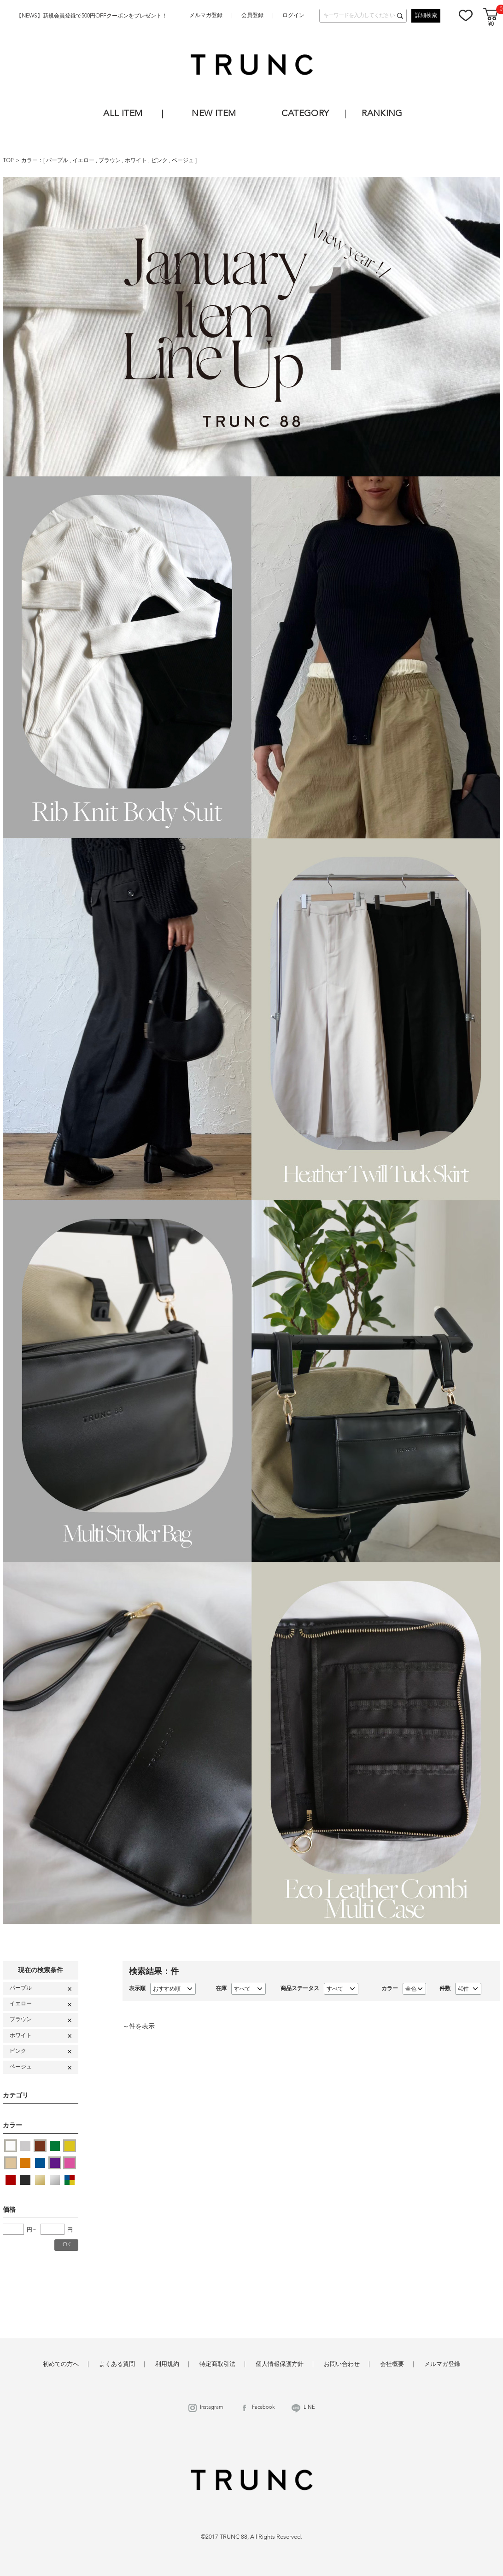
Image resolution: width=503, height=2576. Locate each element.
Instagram (211, 2407)
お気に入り (466, 15)
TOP (8, 161)
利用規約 (167, 2364)
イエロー (84, 161)
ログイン (293, 15)
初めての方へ (61, 2364)
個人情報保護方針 (280, 2364)
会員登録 (252, 15)
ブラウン (110, 161)
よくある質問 (117, 2364)
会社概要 (392, 2364)
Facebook (263, 2407)
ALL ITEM (122, 114)
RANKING (382, 114)
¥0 (491, 24)
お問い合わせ (342, 2364)
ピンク (160, 161)
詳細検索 (426, 15)
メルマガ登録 (205, 15)
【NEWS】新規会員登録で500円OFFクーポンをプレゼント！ (91, 16)
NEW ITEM (214, 114)
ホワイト (136, 161)
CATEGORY (305, 114)
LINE (309, 2407)
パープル (58, 161)
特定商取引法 (217, 2364)
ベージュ (183, 161)
